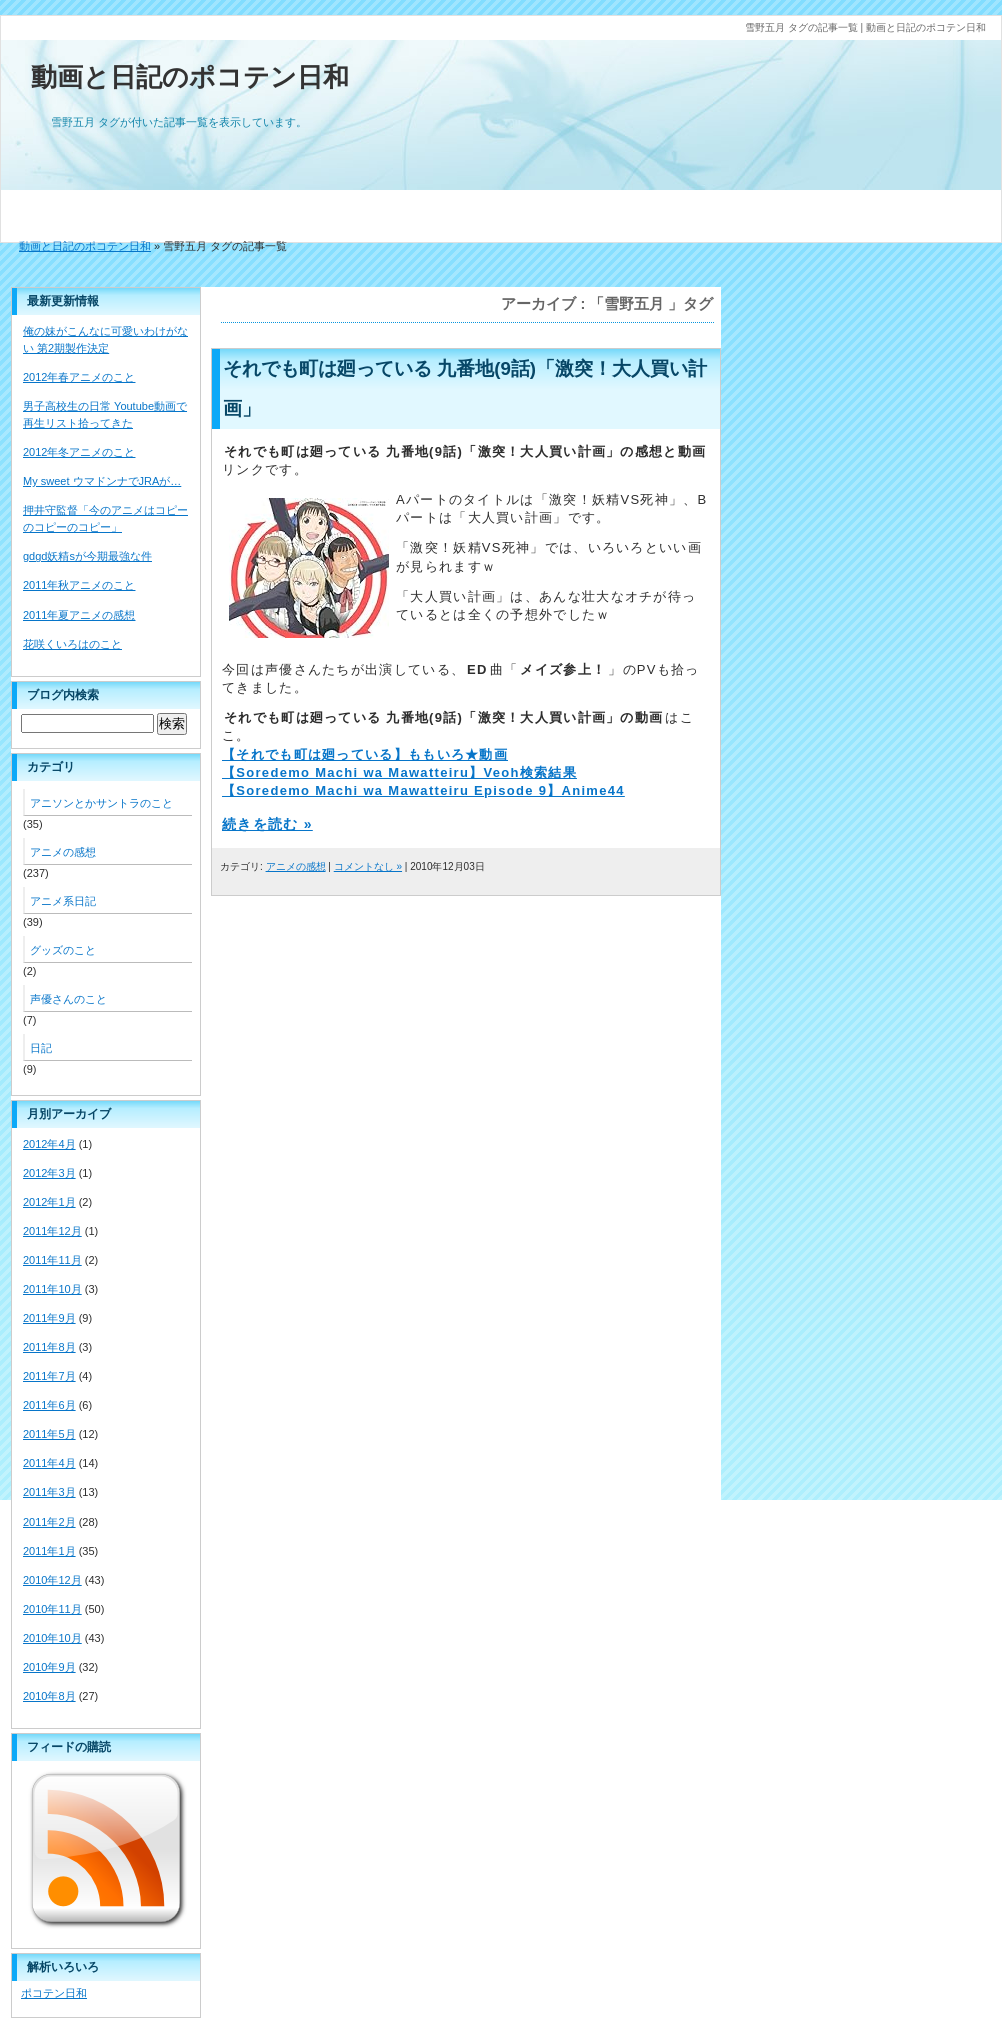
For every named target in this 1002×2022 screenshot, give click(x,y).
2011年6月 (49, 1405)
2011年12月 (52, 1231)
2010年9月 (49, 1667)
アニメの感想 (296, 866)
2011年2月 (49, 1522)
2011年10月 (52, 1289)
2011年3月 (49, 1492)
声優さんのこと (68, 999)
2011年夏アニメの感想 (79, 615)
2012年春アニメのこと (79, 377)
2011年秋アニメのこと (79, 585)
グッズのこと (63, 950)
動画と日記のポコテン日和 (190, 77)
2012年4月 (49, 1144)
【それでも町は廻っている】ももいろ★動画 (365, 754)
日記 (41, 1048)
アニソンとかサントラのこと (101, 803)
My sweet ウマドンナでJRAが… (102, 481)
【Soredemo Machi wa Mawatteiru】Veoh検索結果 (399, 772)
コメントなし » (368, 866)
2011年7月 (49, 1376)
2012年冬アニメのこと (79, 452)
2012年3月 (49, 1173)
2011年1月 (49, 1551)
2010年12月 (52, 1580)
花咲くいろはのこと (72, 644)
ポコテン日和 (54, 1993)
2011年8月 (49, 1347)
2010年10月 (52, 1638)
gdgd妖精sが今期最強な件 (87, 556)
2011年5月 (49, 1434)
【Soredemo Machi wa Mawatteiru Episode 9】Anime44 (423, 790)
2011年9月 (49, 1318)
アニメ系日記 (63, 901)
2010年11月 (52, 1609)
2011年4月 (49, 1463)
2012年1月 (49, 1202)
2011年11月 (52, 1260)
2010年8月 (49, 1696)
